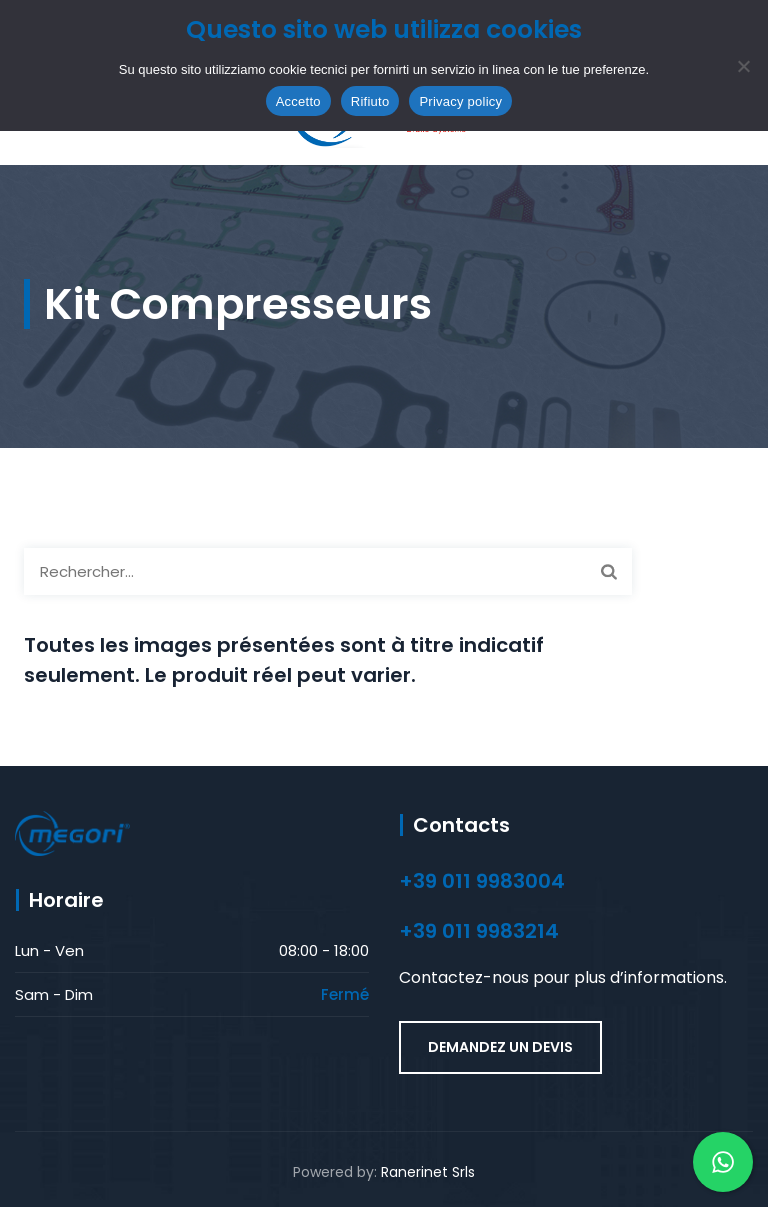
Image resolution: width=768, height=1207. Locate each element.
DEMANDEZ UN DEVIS (500, 1047)
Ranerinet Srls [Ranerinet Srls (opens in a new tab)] (428, 1172)
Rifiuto (370, 101)
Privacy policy (460, 101)
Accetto (298, 101)
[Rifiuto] (743, 66)
